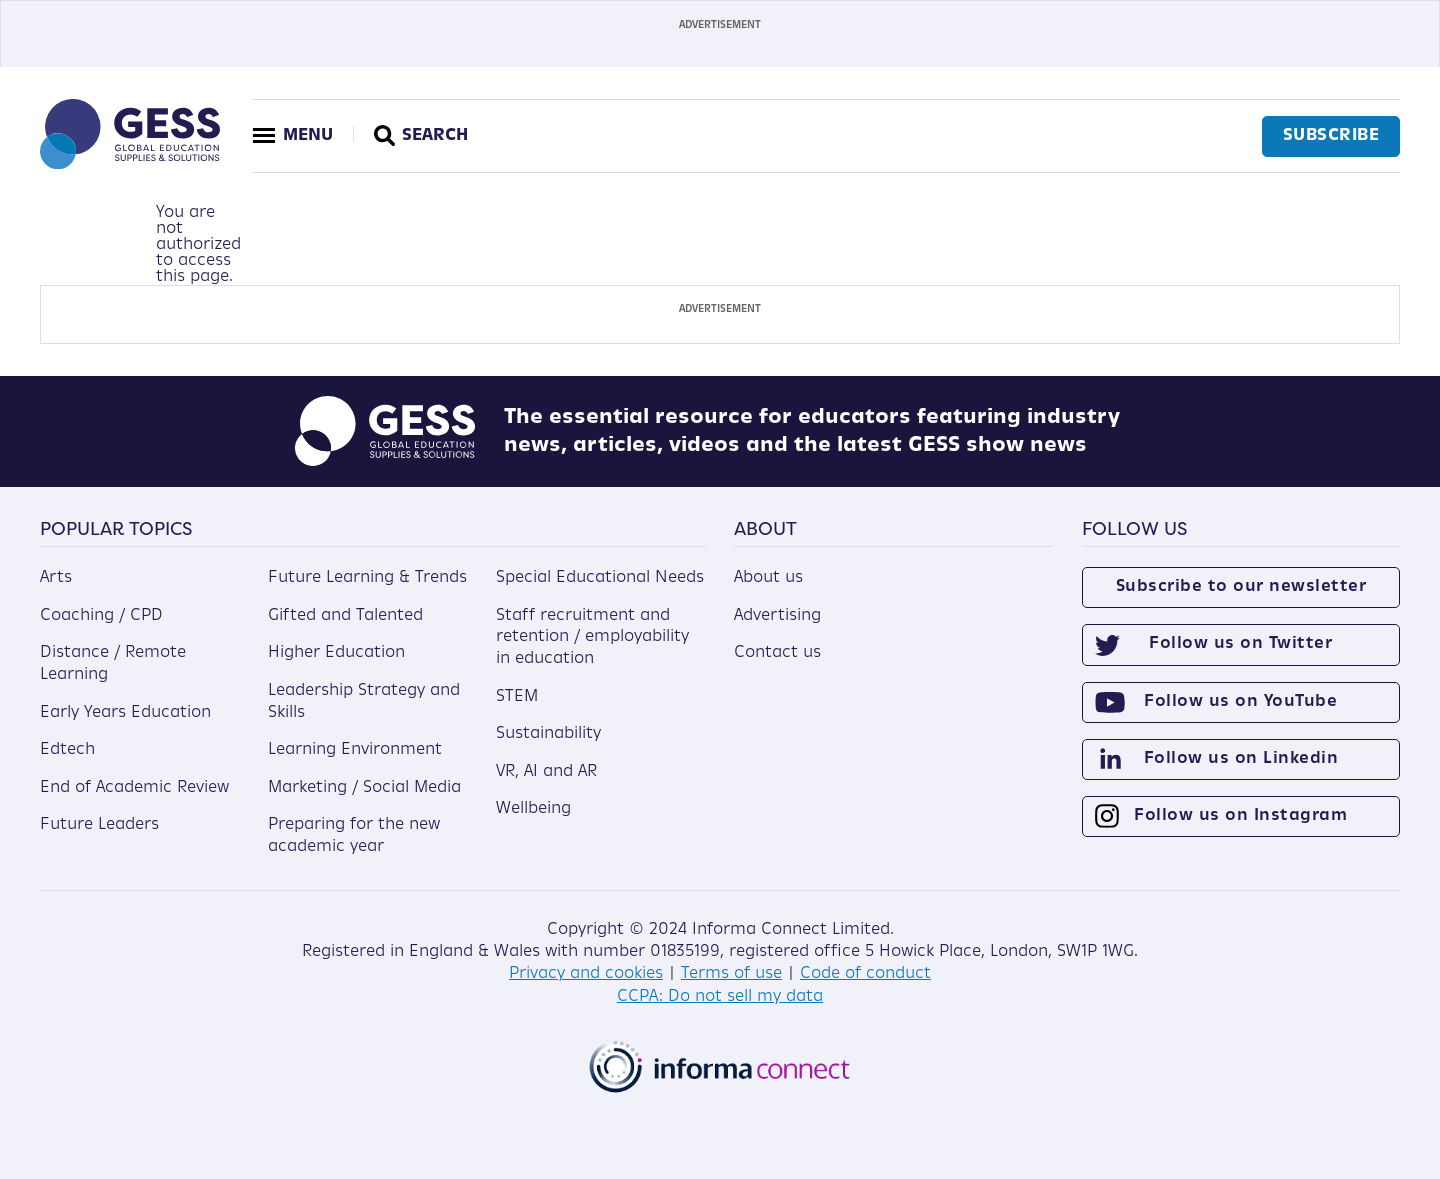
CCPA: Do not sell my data (720, 996)
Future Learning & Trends (367, 578)
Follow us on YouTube (1240, 701)
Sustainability (548, 734)
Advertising (777, 615)
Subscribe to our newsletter (1241, 587)
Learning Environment (355, 750)
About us (768, 578)
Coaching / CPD (101, 615)
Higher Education (336, 653)
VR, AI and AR (546, 771)
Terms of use (731, 974)
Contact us (777, 653)
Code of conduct (865, 974)
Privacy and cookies (586, 974)
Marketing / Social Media (364, 787)
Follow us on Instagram (1240, 816)
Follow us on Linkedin (1241, 758)
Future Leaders (99, 825)
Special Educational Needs (600, 578)
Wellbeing (533, 809)
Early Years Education (125, 712)
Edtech (67, 750)
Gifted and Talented (345, 615)
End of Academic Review (134, 787)
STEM (517, 696)
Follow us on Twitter (1240, 644)
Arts (56, 578)
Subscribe (1330, 136)
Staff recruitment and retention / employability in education (592, 636)
